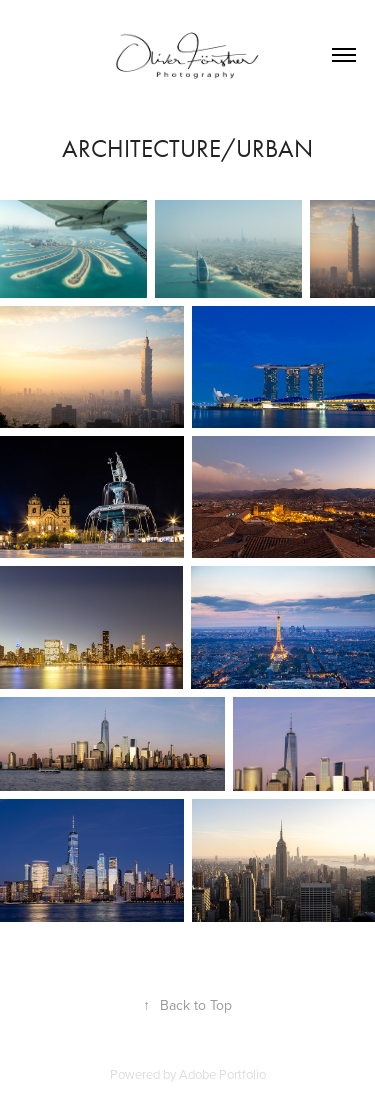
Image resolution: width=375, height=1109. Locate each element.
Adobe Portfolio (222, 1074)
